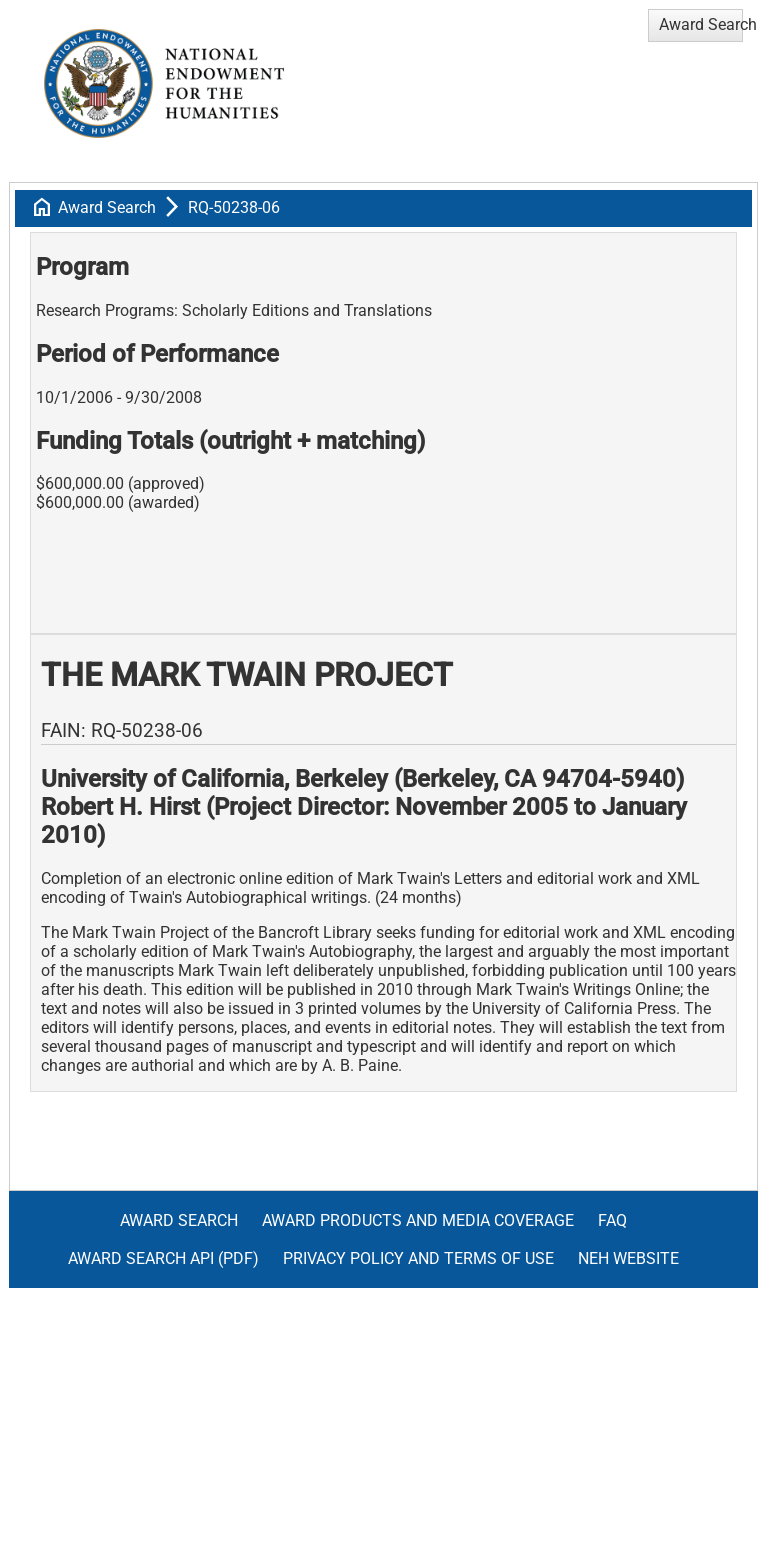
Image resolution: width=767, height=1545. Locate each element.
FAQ (612, 1220)
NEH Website (628, 1258)
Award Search (107, 207)
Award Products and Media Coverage (418, 1220)
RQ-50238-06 (234, 207)
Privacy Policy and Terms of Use (418, 1258)
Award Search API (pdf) (163, 1258)
